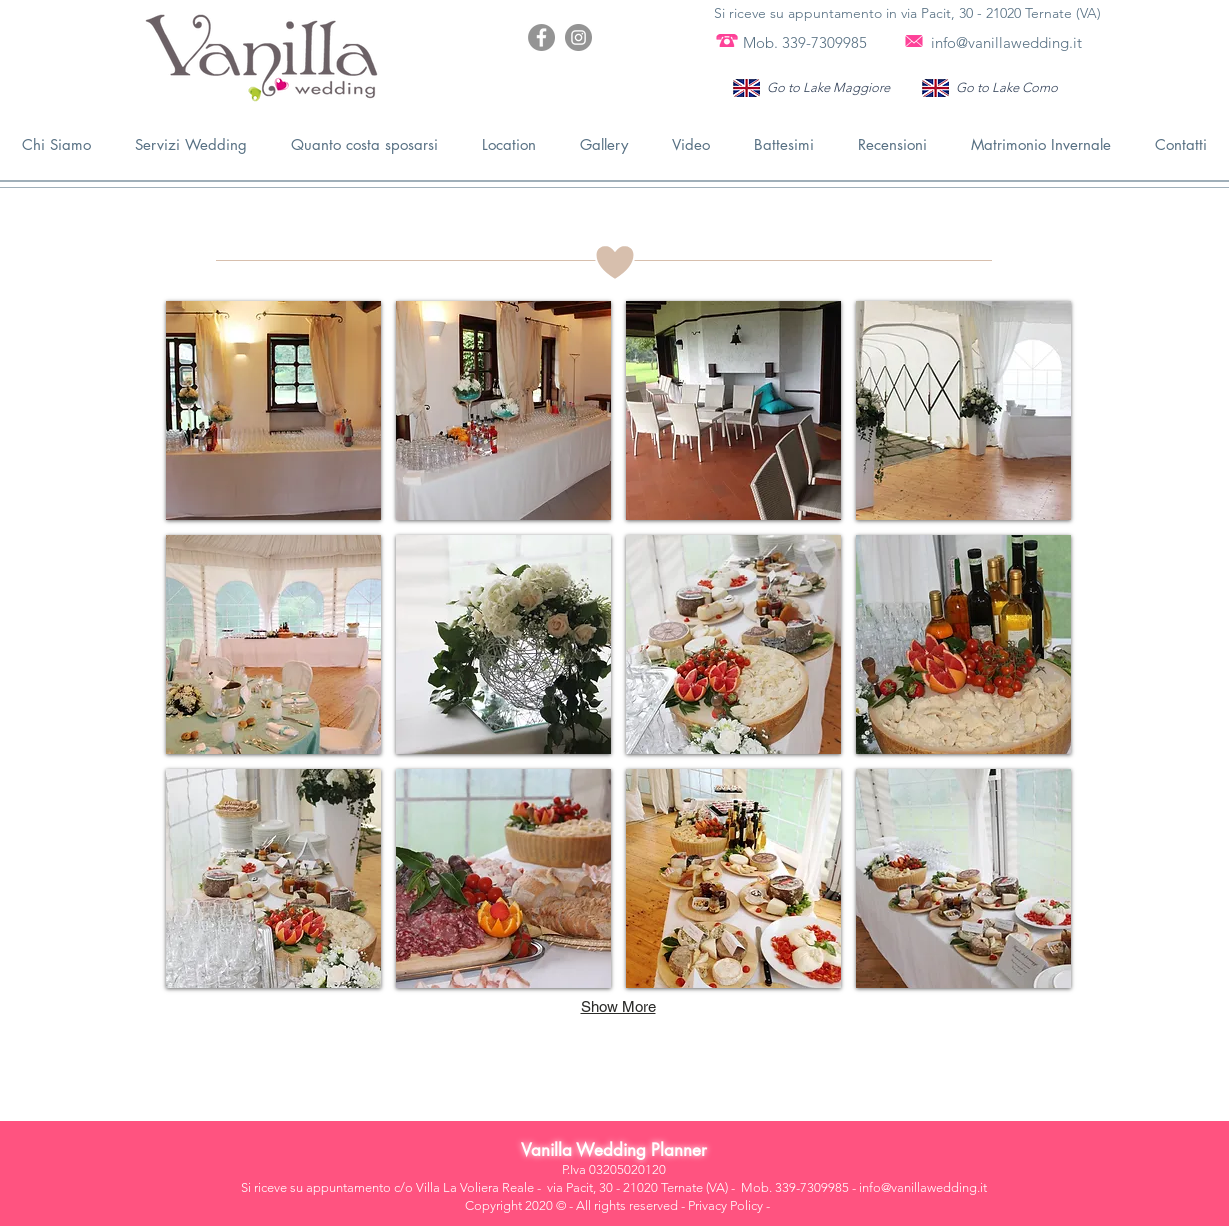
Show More (618, 1006)
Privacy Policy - (729, 1205)
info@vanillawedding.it (1006, 42)
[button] (273, 410)
